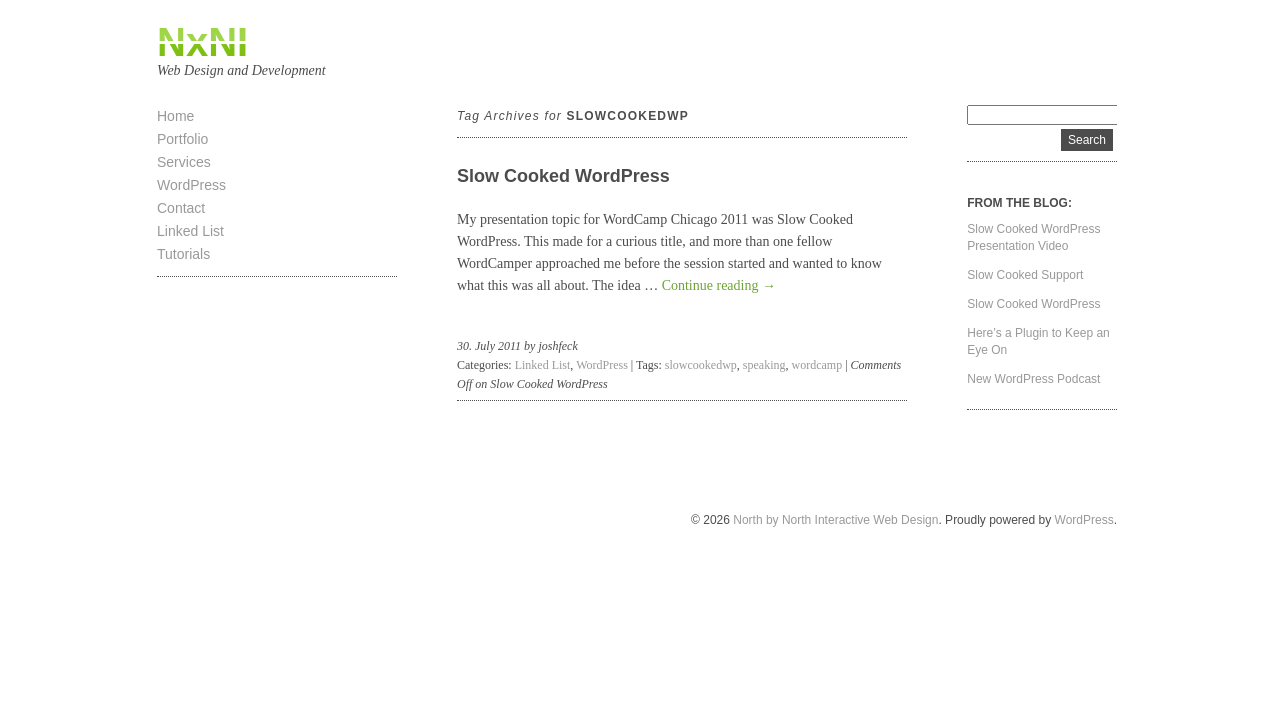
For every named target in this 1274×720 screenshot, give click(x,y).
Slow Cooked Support (1025, 275)
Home (175, 116)
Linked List (190, 231)
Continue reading (719, 285)
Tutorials (183, 254)
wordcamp (817, 365)
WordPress (191, 185)
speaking (764, 365)
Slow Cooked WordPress (563, 176)
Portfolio (182, 139)
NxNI (202, 42)
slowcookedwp (701, 365)
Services (184, 162)
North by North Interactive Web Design (835, 520)
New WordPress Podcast (1033, 379)
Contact (181, 208)
